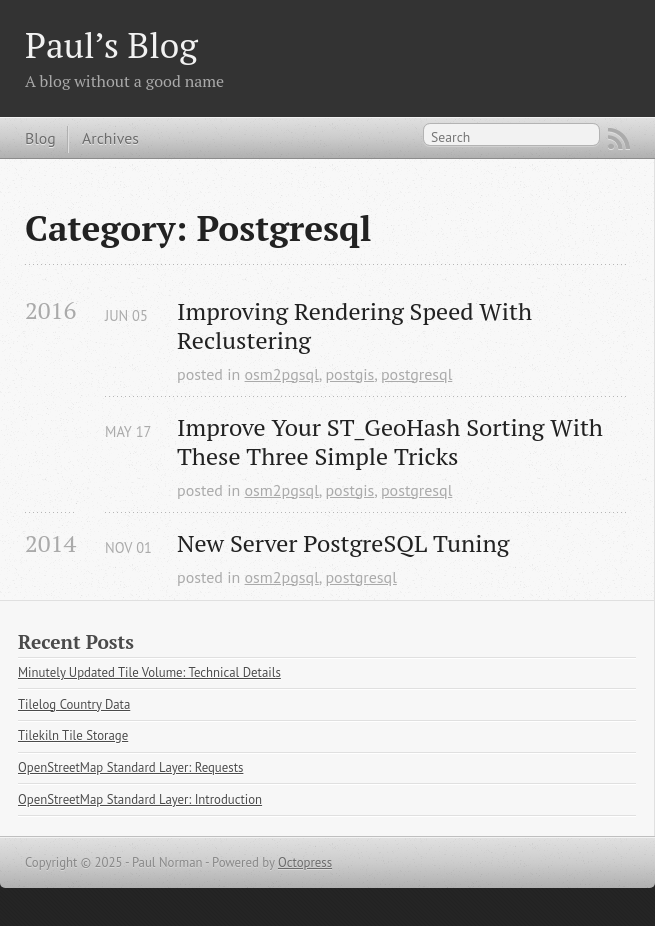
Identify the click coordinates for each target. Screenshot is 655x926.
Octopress (305, 862)
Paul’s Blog (111, 44)
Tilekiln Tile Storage (73, 735)
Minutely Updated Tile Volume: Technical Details (149, 672)
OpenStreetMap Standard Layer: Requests (130, 767)
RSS (619, 139)
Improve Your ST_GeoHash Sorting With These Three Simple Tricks (393, 442)
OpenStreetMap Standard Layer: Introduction (140, 799)
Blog (40, 138)
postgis (349, 374)
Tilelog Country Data (74, 704)
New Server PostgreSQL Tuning (343, 543)
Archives (110, 138)
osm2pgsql (282, 374)
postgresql (416, 374)
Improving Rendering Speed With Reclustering (357, 326)
